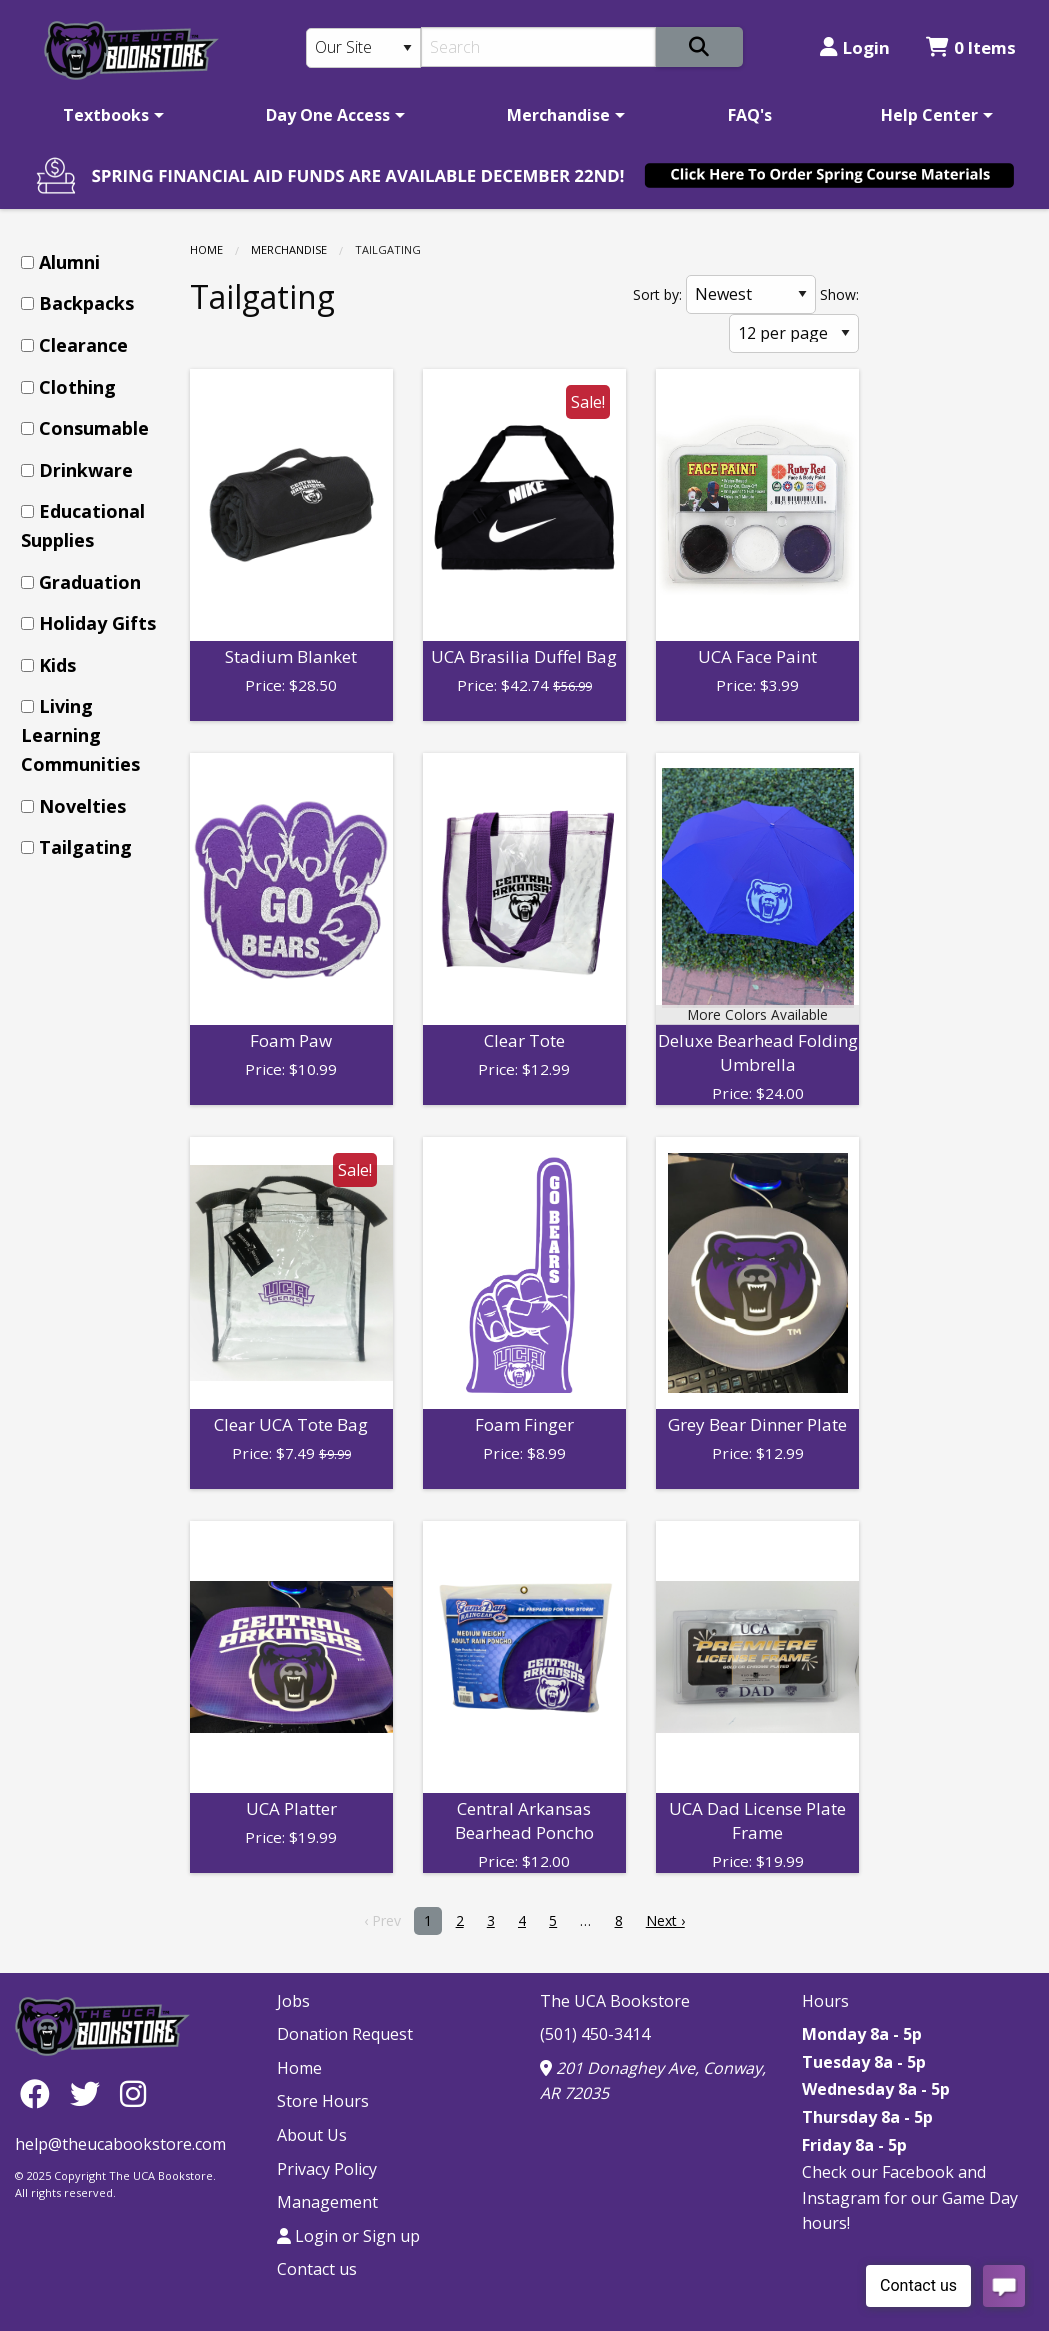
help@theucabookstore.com (120, 2144)
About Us (312, 2135)
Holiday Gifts (97, 623)
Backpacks (86, 303)
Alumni (69, 262)
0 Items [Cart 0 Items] (971, 47)
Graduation (90, 582)
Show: (839, 294)
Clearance (83, 345)
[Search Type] (363, 48)
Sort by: (657, 294)
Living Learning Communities (80, 735)
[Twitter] (90, 2093)
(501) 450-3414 (595, 2034)
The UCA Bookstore (615, 2001)
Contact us (317, 2269)
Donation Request (345, 2034)
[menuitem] (110, 115)
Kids (57, 665)
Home (206, 249)
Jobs (293, 2001)
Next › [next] (665, 1920)
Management (327, 2202)
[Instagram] (133, 2093)
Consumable (94, 428)
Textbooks (106, 115)
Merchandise (558, 115)
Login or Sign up (348, 2236)
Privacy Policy (327, 2169)
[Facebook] (40, 2093)
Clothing (77, 387)
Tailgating (85, 847)
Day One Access (328, 115)
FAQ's (750, 115)
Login (855, 47)
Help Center (929, 115)
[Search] (538, 47)
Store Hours (323, 2101)
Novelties (82, 806)
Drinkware (86, 470)
